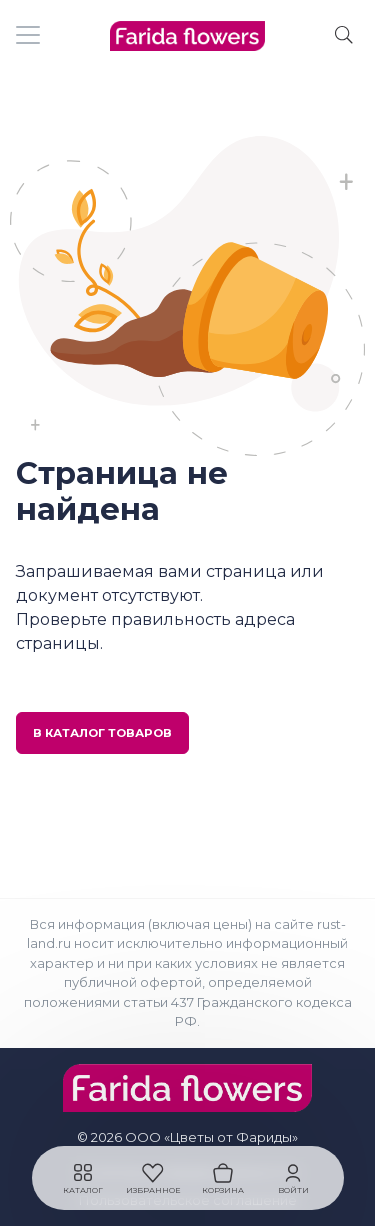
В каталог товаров (102, 733)
